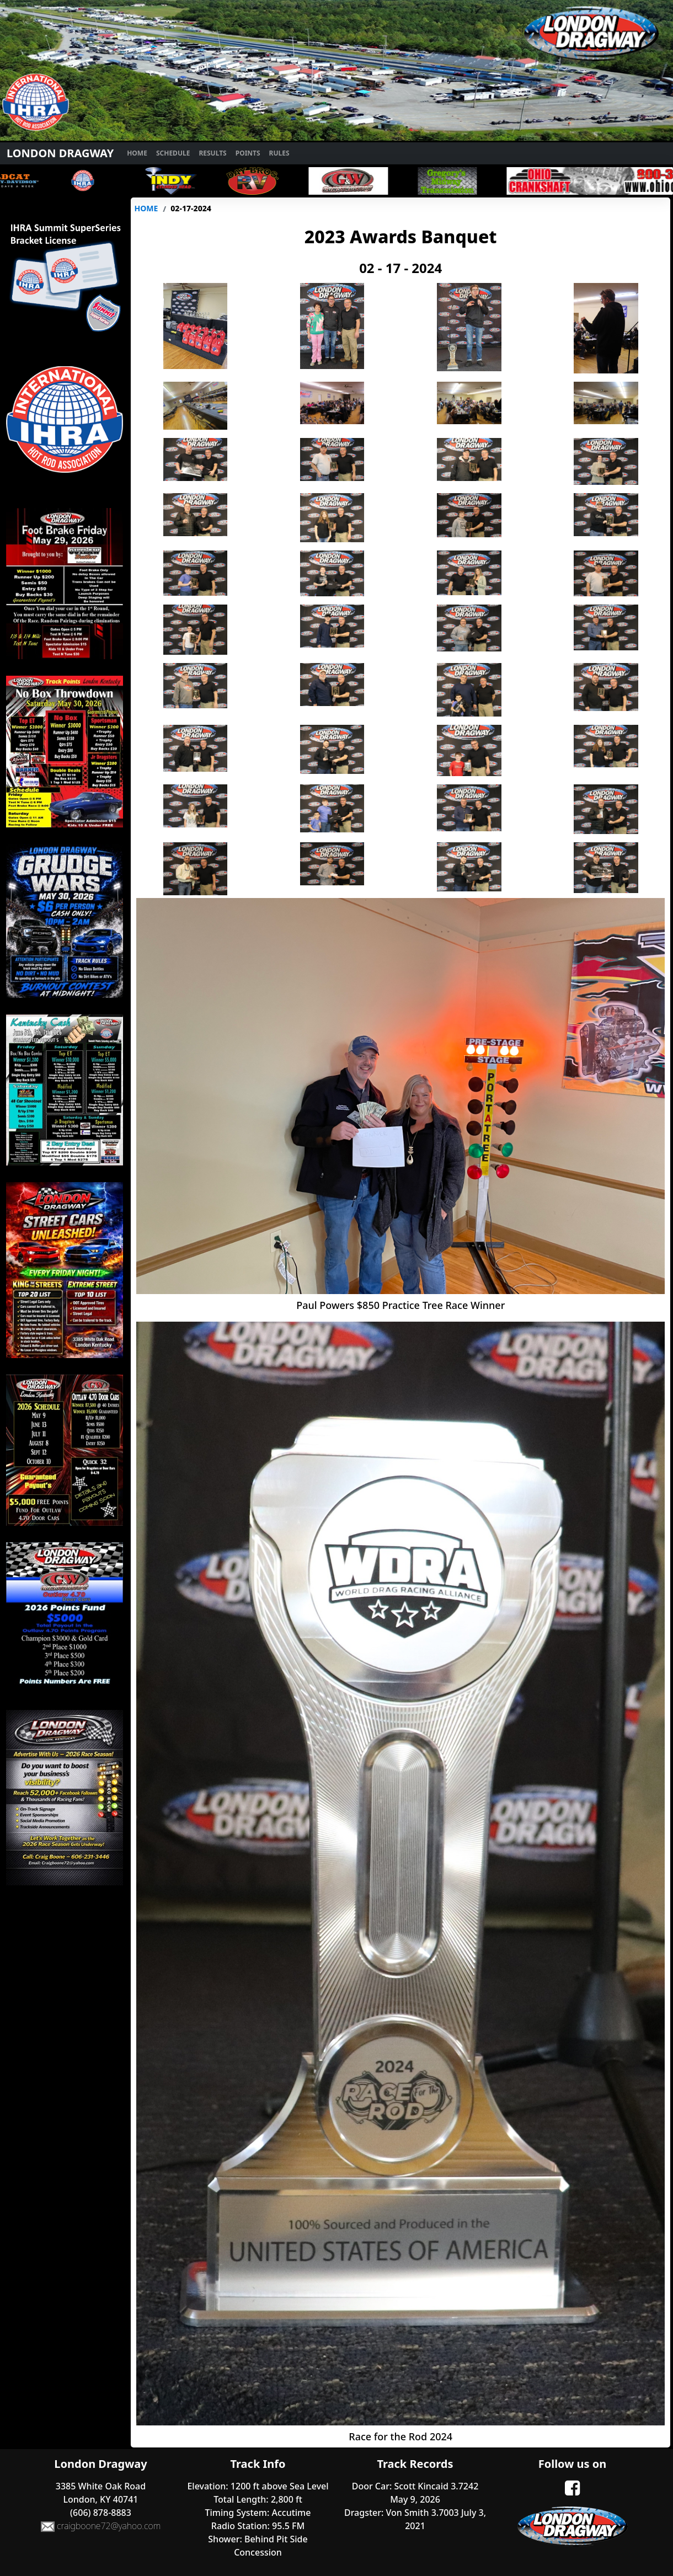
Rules (279, 153)
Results (212, 153)
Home (137, 153)
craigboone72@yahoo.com (101, 2527)
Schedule (173, 153)
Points (248, 153)
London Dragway (60, 153)
